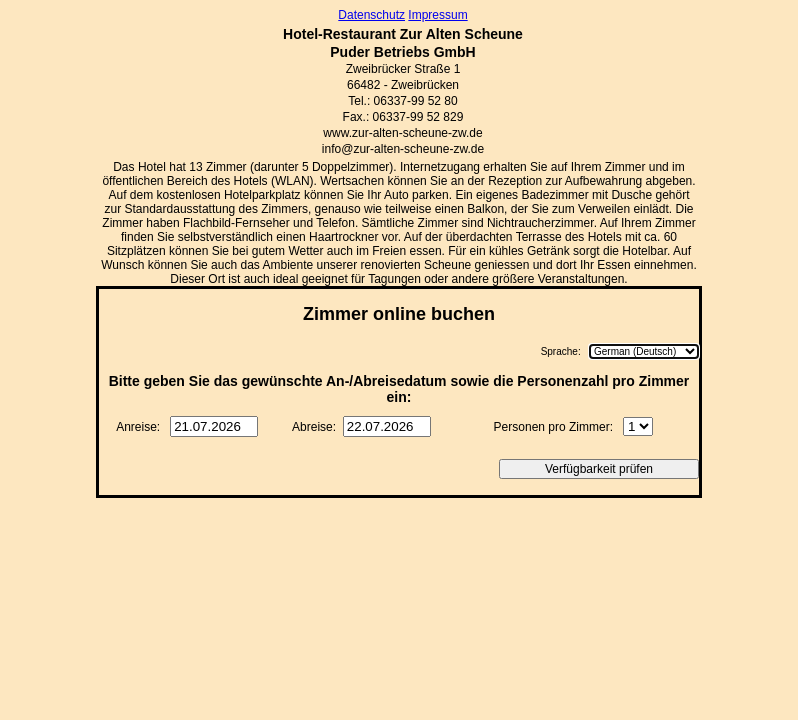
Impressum (437, 15)
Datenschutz (371, 15)
